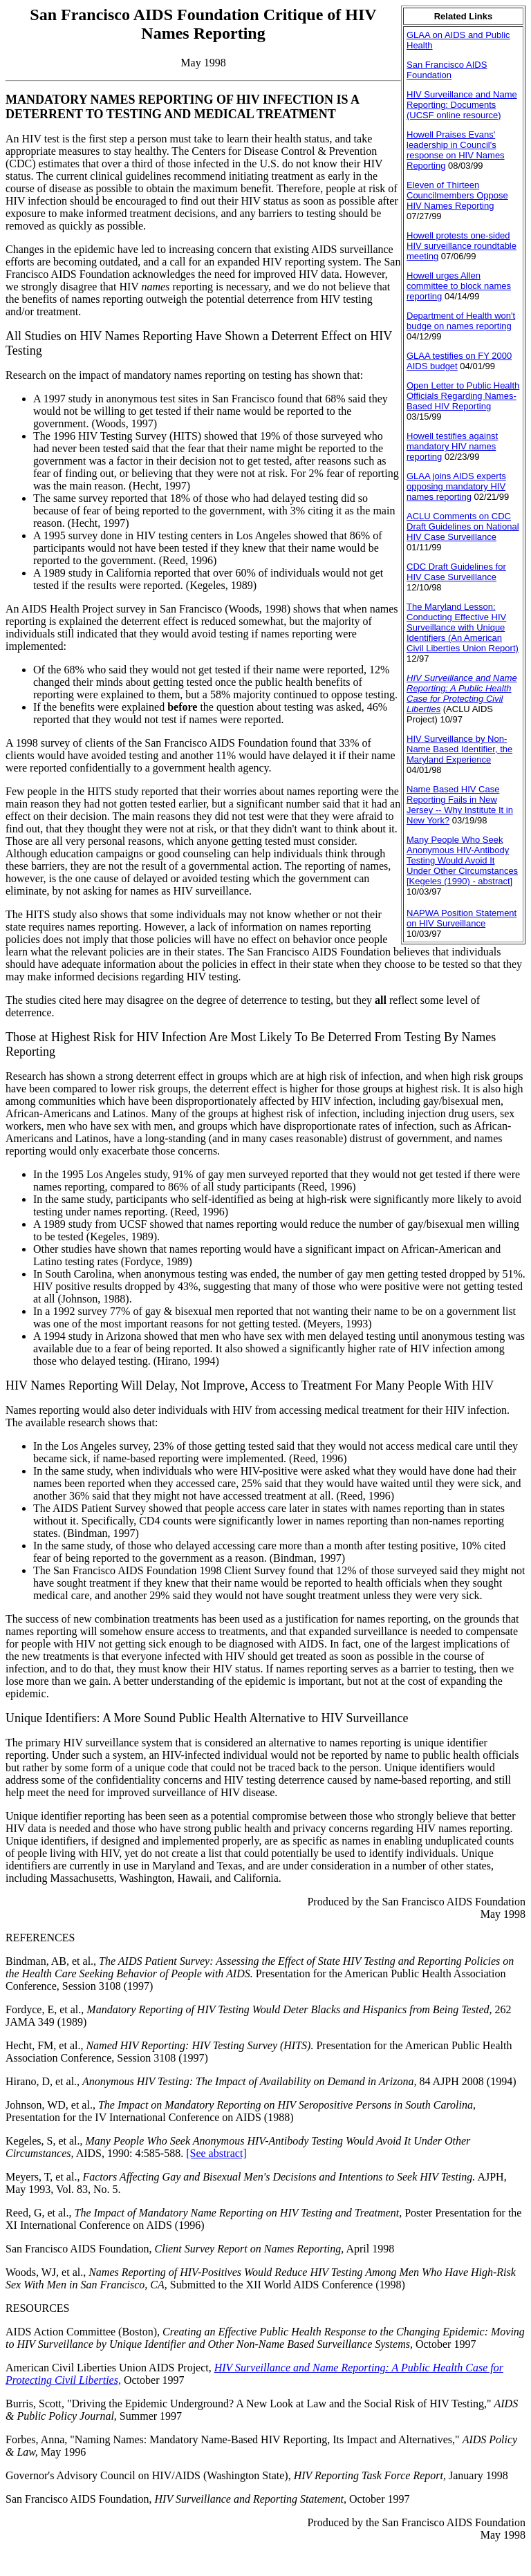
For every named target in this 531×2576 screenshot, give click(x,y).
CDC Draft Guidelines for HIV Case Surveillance (456, 571)
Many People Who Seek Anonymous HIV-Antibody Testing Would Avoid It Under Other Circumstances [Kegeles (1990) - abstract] (462, 860)
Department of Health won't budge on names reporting (461, 320)
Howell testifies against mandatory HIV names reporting (452, 446)
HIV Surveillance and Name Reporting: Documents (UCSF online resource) (462, 104)
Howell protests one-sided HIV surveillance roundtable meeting (461, 245)
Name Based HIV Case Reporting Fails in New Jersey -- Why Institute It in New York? (460, 804)
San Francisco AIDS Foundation (447, 69)
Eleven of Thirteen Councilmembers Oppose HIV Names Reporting (457, 195)
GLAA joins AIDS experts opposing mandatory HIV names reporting (456, 486)
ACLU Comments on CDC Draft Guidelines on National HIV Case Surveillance (463, 526)
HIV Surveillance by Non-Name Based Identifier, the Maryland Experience (459, 749)
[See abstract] (216, 2153)
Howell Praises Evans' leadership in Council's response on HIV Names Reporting (456, 150)
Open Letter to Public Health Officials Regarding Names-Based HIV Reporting (463, 395)
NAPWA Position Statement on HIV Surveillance (461, 918)
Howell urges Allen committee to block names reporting (459, 285)
